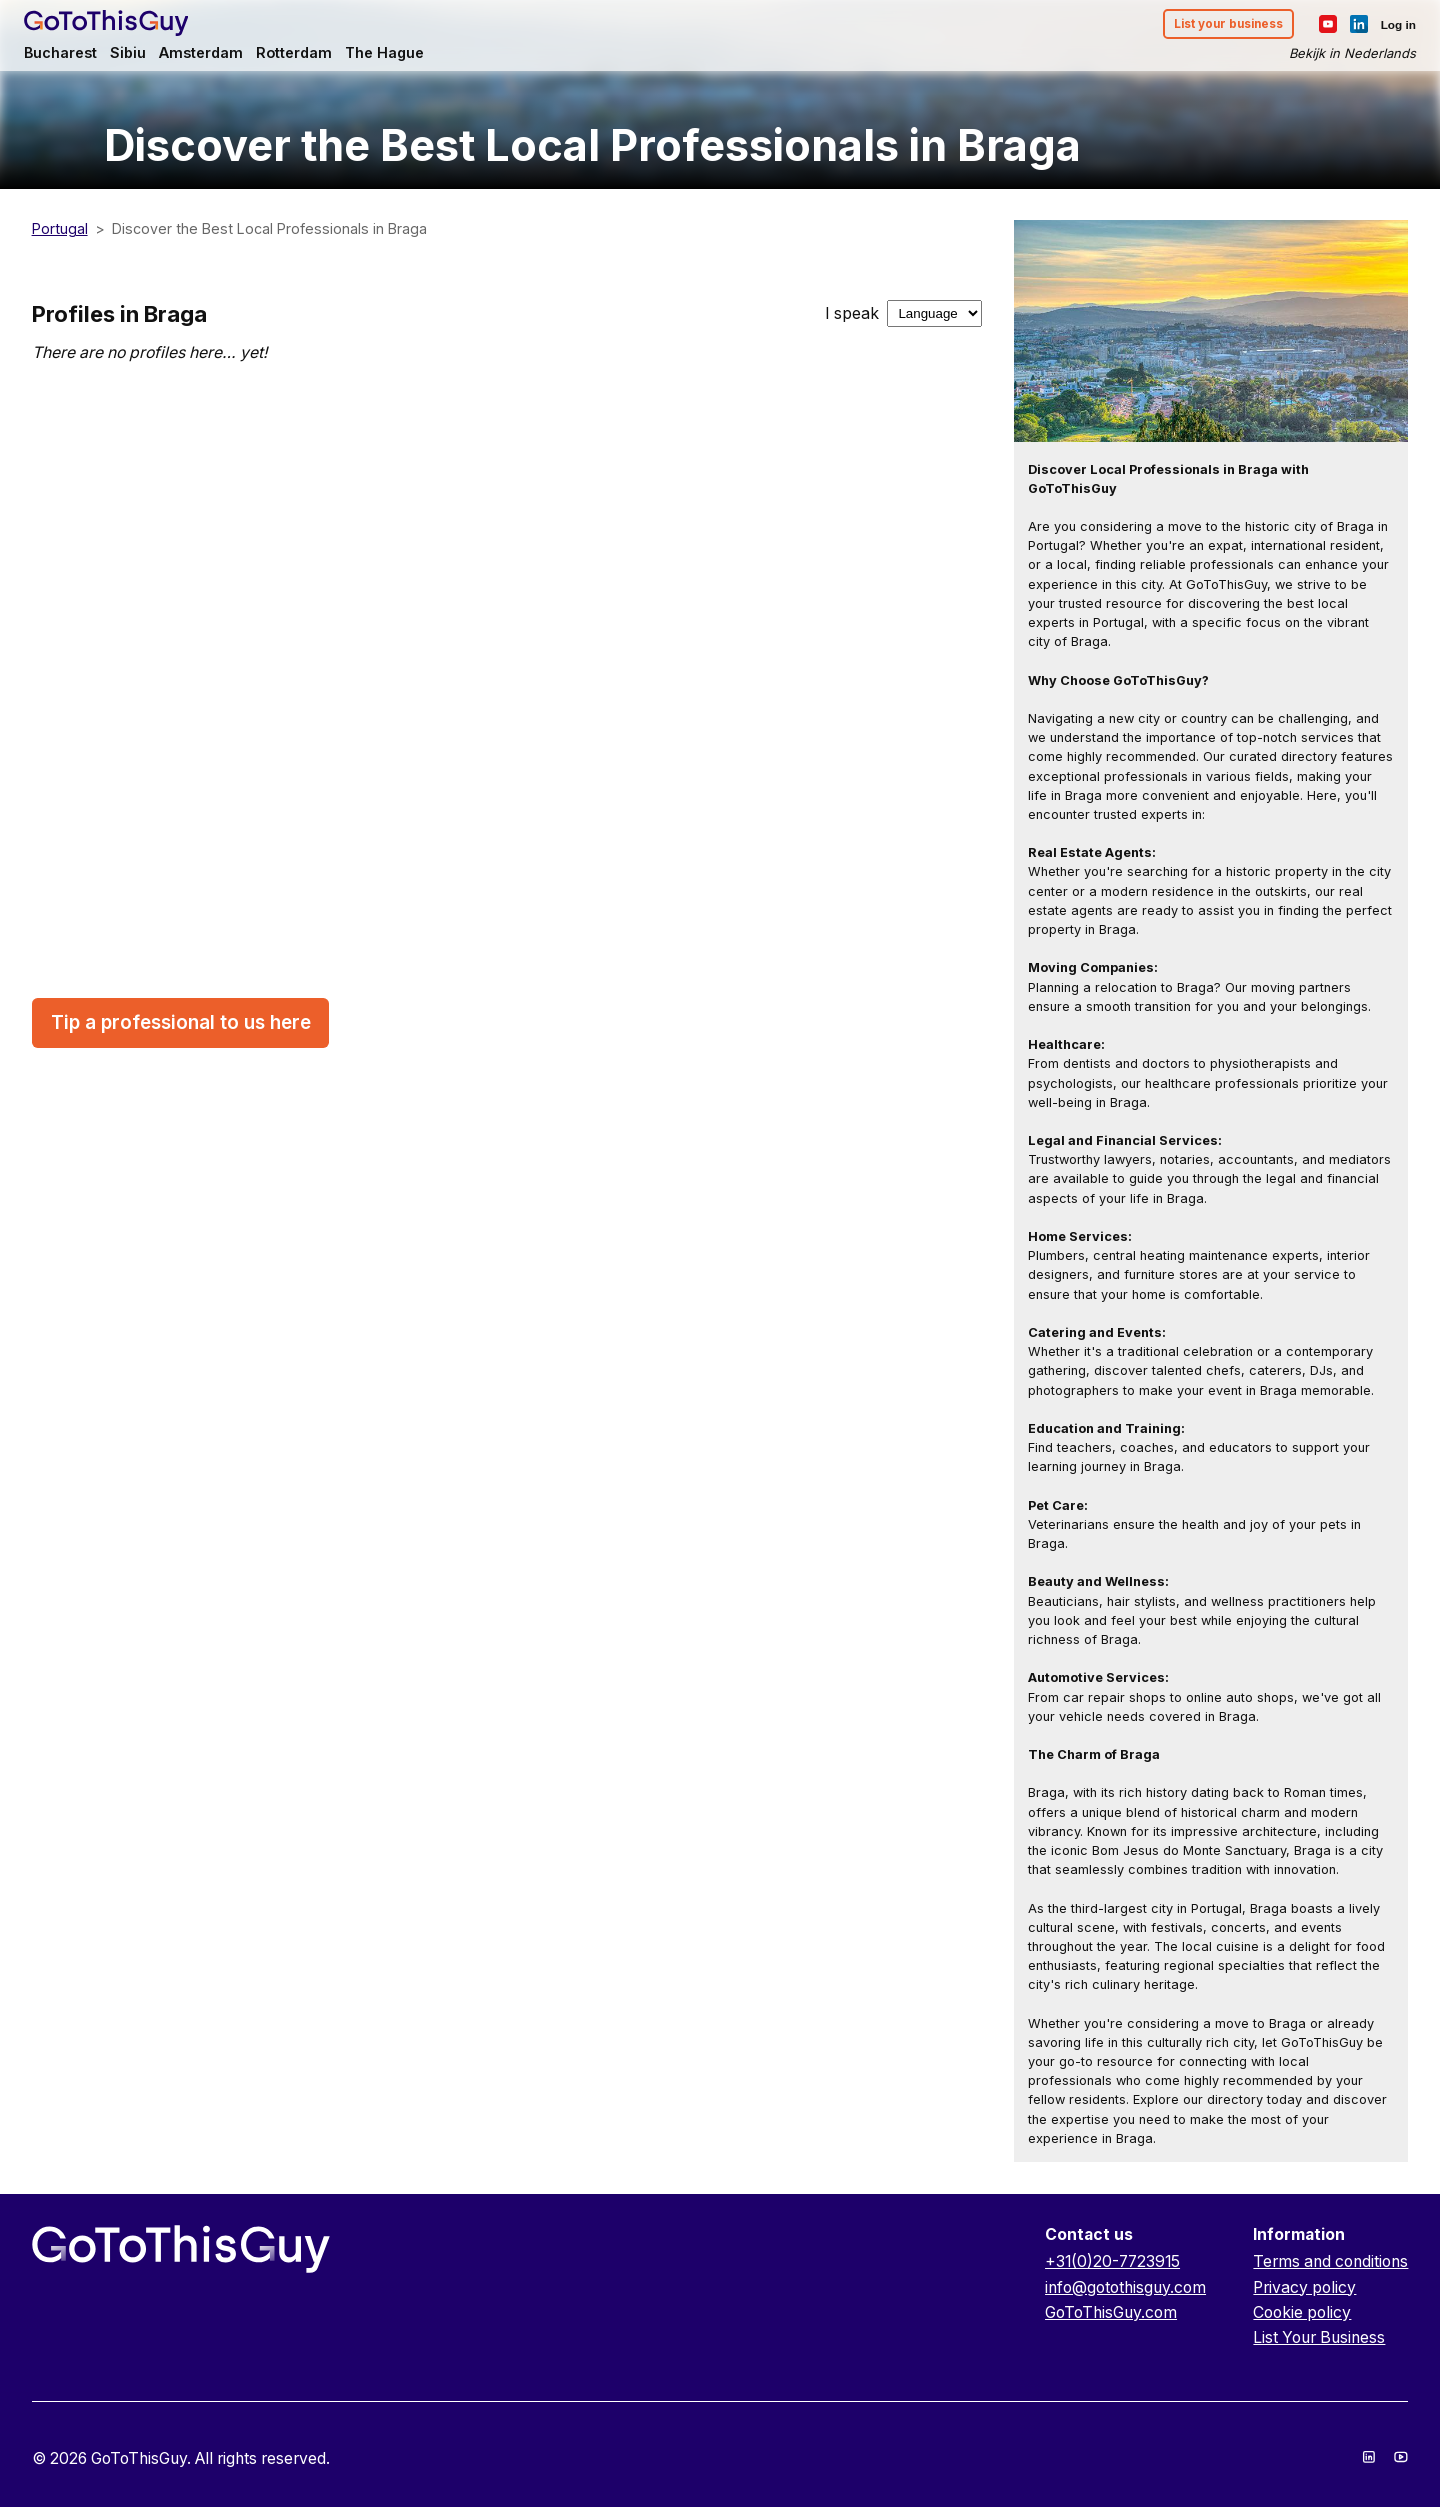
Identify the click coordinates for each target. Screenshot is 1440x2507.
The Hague (407, 56)
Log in (1390, 26)
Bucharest (70, 56)
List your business (1215, 26)
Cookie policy (1302, 2312)
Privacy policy (1304, 2287)
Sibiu (139, 56)
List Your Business (1319, 2337)
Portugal (60, 228)
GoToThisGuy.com (1111, 2312)
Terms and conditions (1330, 2261)
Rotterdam (313, 56)
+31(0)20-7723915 (1112, 2261)
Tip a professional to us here (181, 1022)
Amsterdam (215, 56)
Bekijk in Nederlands (1344, 56)
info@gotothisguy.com (1125, 2287)
